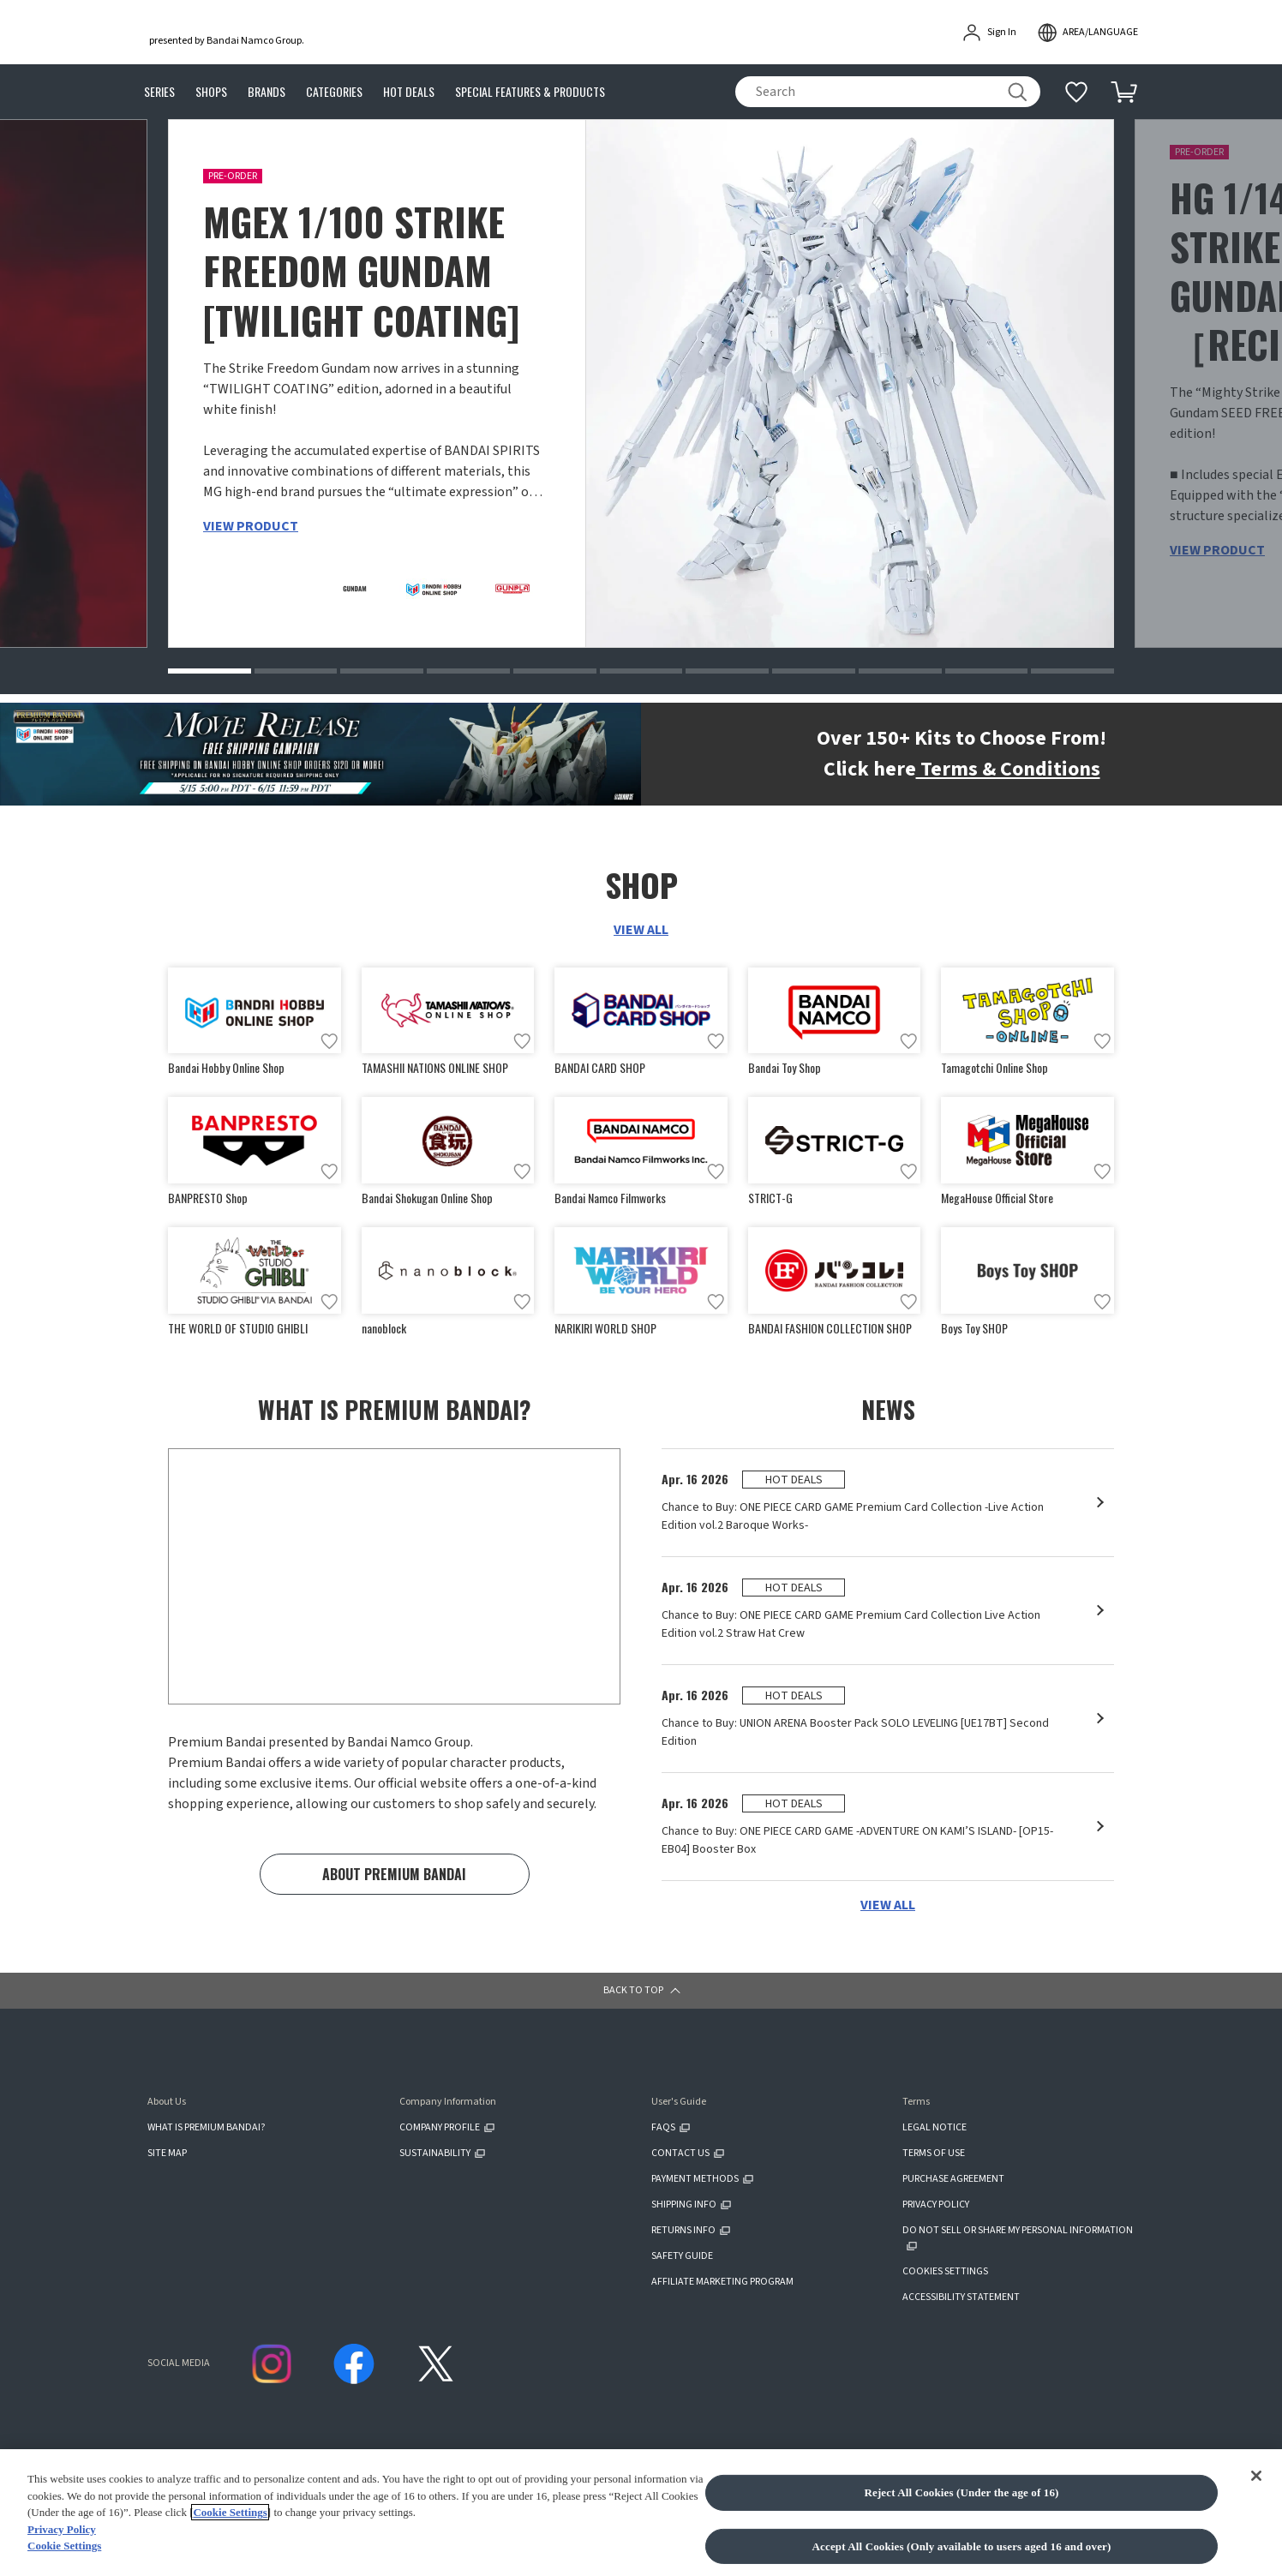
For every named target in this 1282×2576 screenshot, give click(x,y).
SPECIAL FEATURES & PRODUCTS (530, 92)
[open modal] (1087, 32)
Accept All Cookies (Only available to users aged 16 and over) (961, 2553)
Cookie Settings (230, 2519)
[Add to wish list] (329, 1045)
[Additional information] (1076, 91)
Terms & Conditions (1008, 772)
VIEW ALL (641, 932)
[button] (209, 673)
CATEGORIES (334, 92)
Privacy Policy (61, 2536)
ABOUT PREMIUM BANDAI (394, 1888)
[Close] (1256, 2482)
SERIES (159, 92)
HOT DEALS (408, 92)
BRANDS (266, 92)
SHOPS (211, 92)
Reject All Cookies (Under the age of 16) (961, 2499)
